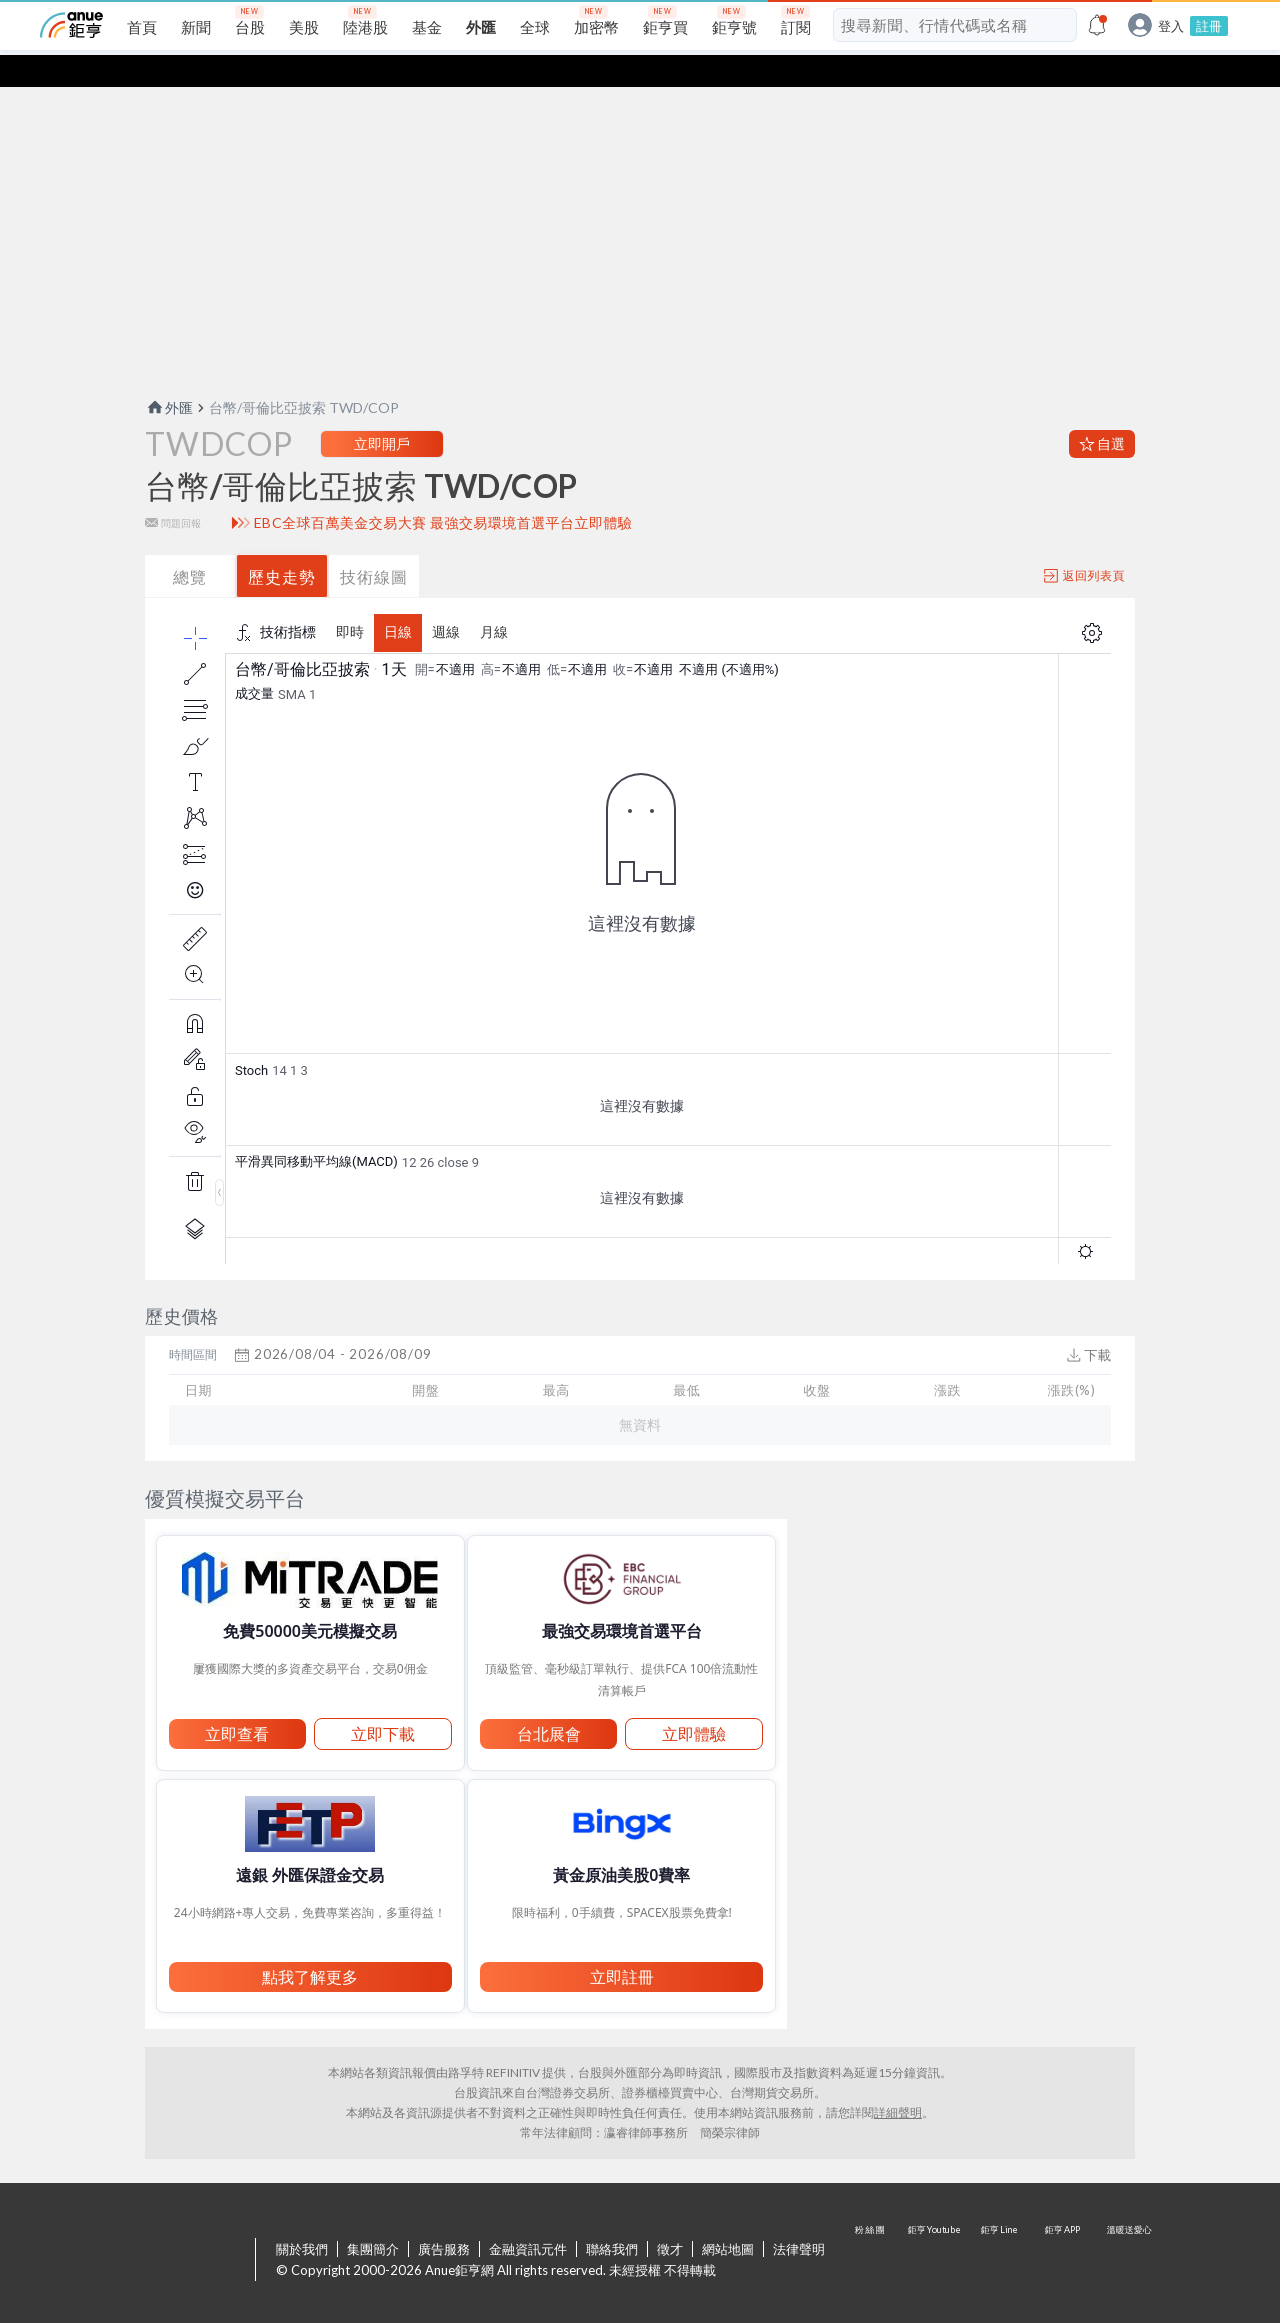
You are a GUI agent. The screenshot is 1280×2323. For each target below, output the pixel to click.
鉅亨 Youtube (936, 2229)
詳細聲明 (898, 2080)
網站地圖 (728, 2217)
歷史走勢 (282, 544)
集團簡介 (373, 2217)
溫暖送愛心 (1128, 2229)
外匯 (169, 375)
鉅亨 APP (1064, 2229)
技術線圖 (374, 544)
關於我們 (302, 2217)
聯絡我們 (612, 2217)
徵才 (670, 2217)
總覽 (190, 544)
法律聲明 (799, 2217)
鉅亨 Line (1000, 2229)
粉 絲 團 (872, 2229)
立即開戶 (382, 411)
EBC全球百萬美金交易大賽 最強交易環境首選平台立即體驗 (443, 491)
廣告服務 (444, 2217)
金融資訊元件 (528, 2217)
